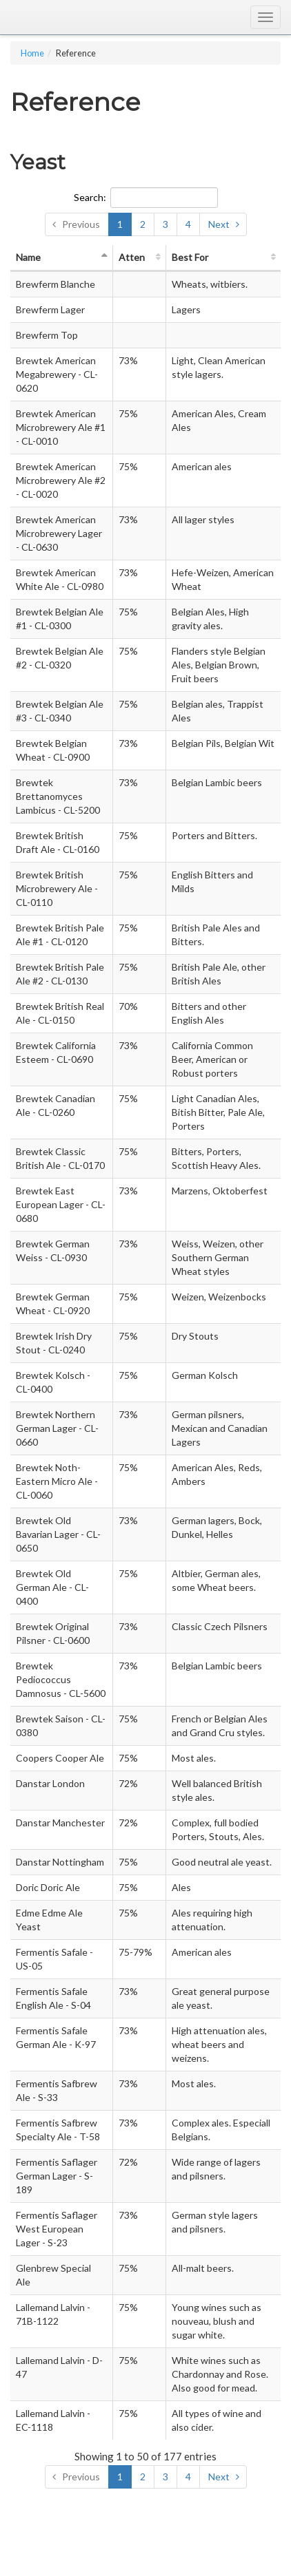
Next (219, 224)
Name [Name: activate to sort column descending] (28, 257)
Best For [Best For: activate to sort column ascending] (190, 257)
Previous (81, 224)
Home (32, 53)
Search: (146, 197)
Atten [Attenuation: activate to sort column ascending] (132, 257)
